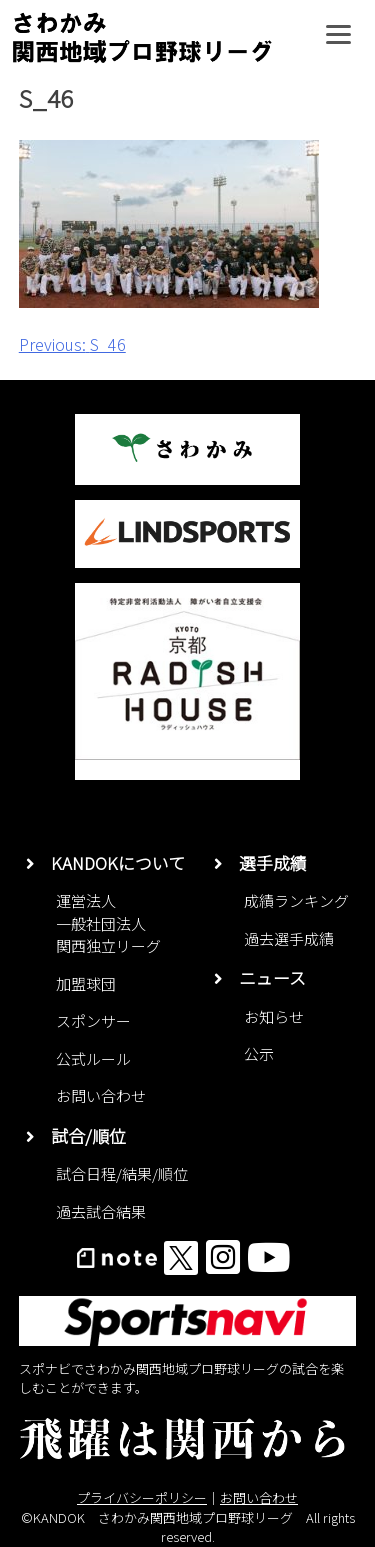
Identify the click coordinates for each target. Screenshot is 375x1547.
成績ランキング (296, 900)
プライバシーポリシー (142, 1497)
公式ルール (93, 1058)
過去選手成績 (289, 938)
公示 (259, 1053)
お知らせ (274, 1016)
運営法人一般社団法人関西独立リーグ (108, 923)
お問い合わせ (101, 1095)
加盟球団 (86, 983)
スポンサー (93, 1020)
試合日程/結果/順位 (122, 1173)
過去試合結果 (101, 1211)
